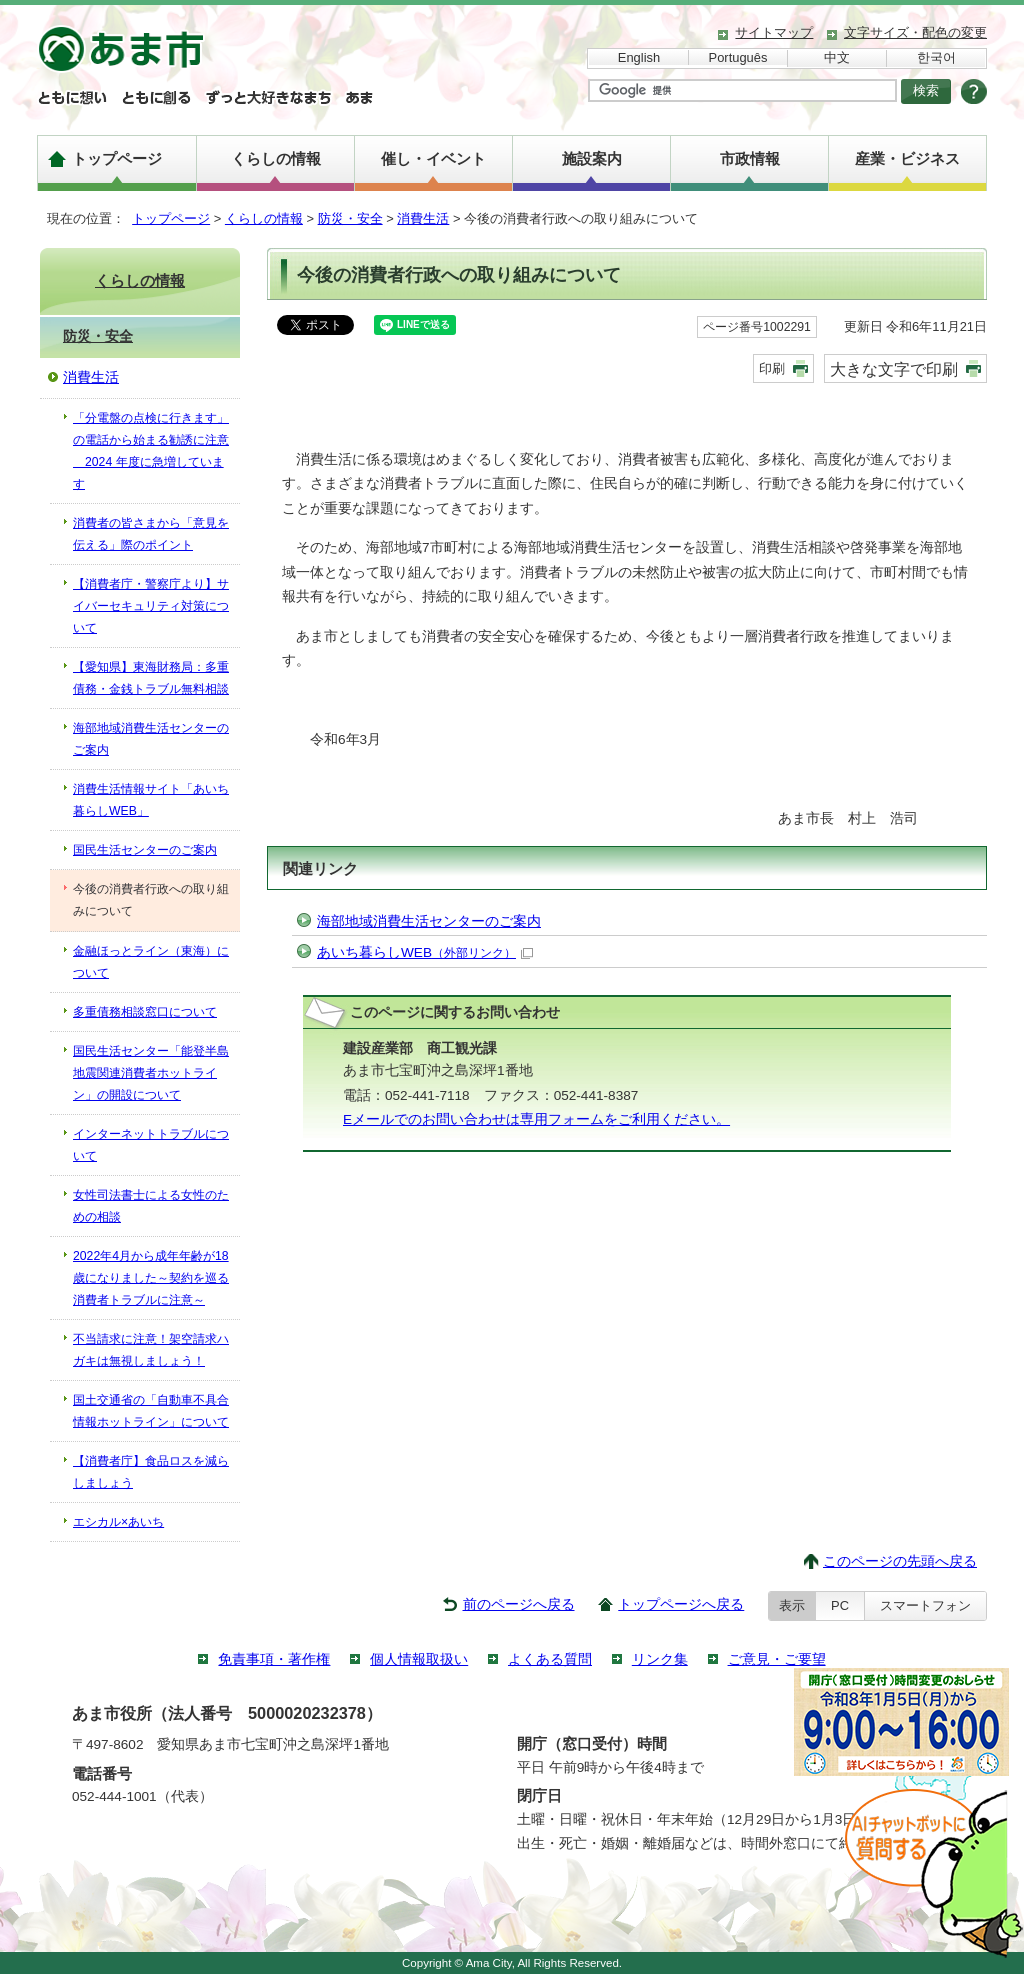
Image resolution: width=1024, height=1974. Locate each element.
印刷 (772, 368)
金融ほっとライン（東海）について (151, 962)
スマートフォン (925, 1605)
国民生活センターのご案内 (145, 850)
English (639, 57)
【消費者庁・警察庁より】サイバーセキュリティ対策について (151, 606)
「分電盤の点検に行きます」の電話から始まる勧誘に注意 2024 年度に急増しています (151, 451)
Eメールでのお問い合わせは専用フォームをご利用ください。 (536, 1119)
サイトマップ (774, 32)
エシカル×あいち (118, 1522)
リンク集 (660, 1659)
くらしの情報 (276, 158)
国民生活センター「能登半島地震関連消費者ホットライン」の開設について (151, 1073)
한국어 (936, 57)
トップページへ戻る (681, 1604)
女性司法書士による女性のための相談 (151, 1206)
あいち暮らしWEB (425, 952)
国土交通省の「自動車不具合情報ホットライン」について (151, 1411)
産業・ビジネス (907, 158)
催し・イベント (433, 158)
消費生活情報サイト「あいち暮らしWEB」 (151, 800)
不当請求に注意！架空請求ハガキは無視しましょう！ (151, 1350)
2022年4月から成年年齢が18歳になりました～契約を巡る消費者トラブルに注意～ (151, 1278)
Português (738, 57)
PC (840, 1605)
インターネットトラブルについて (151, 1145)
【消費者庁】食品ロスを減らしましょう (151, 1472)
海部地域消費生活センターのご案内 (429, 921)
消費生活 (423, 218)
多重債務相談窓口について (145, 1012)
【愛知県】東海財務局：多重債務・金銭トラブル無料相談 (151, 678)
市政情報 (750, 158)
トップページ (117, 158)
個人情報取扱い (419, 1659)
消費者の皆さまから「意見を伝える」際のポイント (151, 534)
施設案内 (592, 158)
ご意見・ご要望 (777, 1659)
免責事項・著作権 (274, 1659)
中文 (837, 57)
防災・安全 (350, 218)
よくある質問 (550, 1659)
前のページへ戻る (519, 1604)
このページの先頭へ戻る (900, 1561)
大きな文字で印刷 (894, 369)
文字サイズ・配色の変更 (915, 32)
